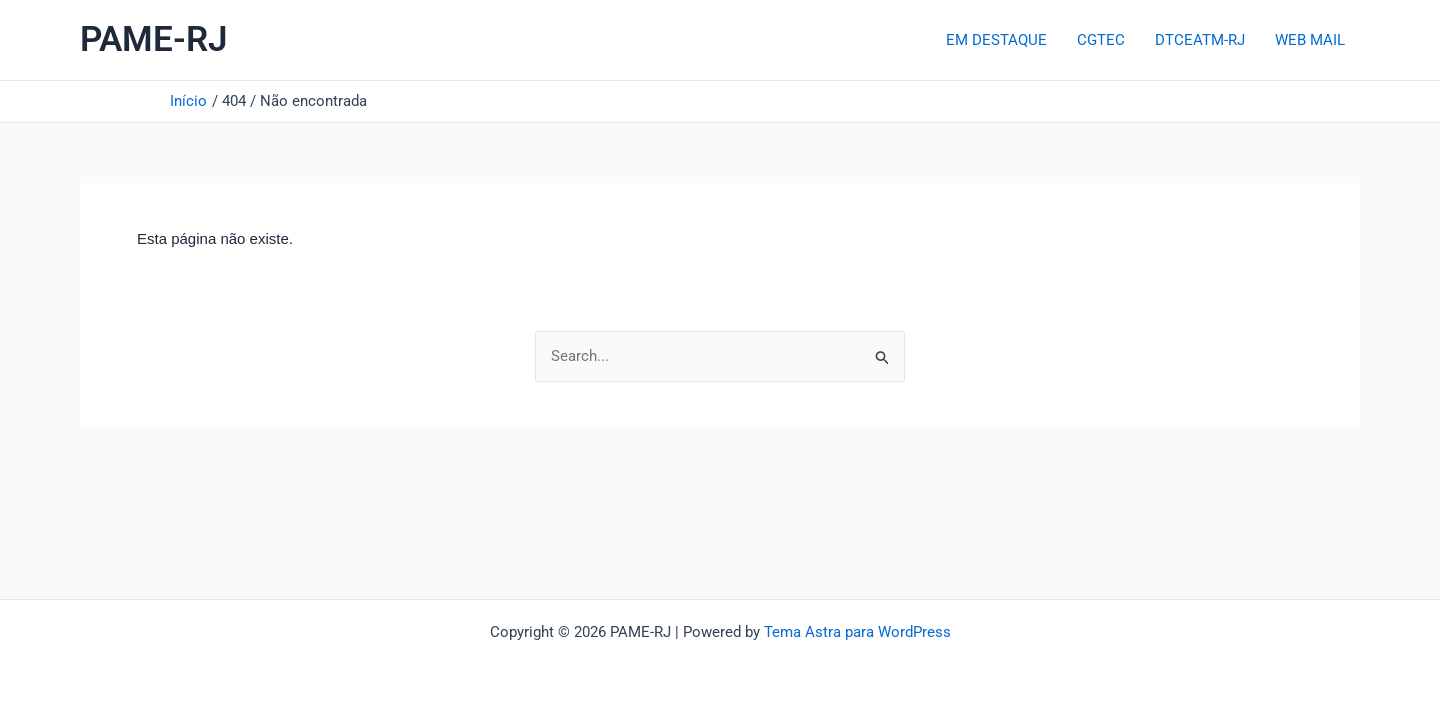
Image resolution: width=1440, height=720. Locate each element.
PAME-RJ (154, 39)
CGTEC (1101, 40)
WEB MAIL (1310, 40)
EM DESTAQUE (996, 40)
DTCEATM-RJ (1200, 40)
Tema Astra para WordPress (857, 632)
